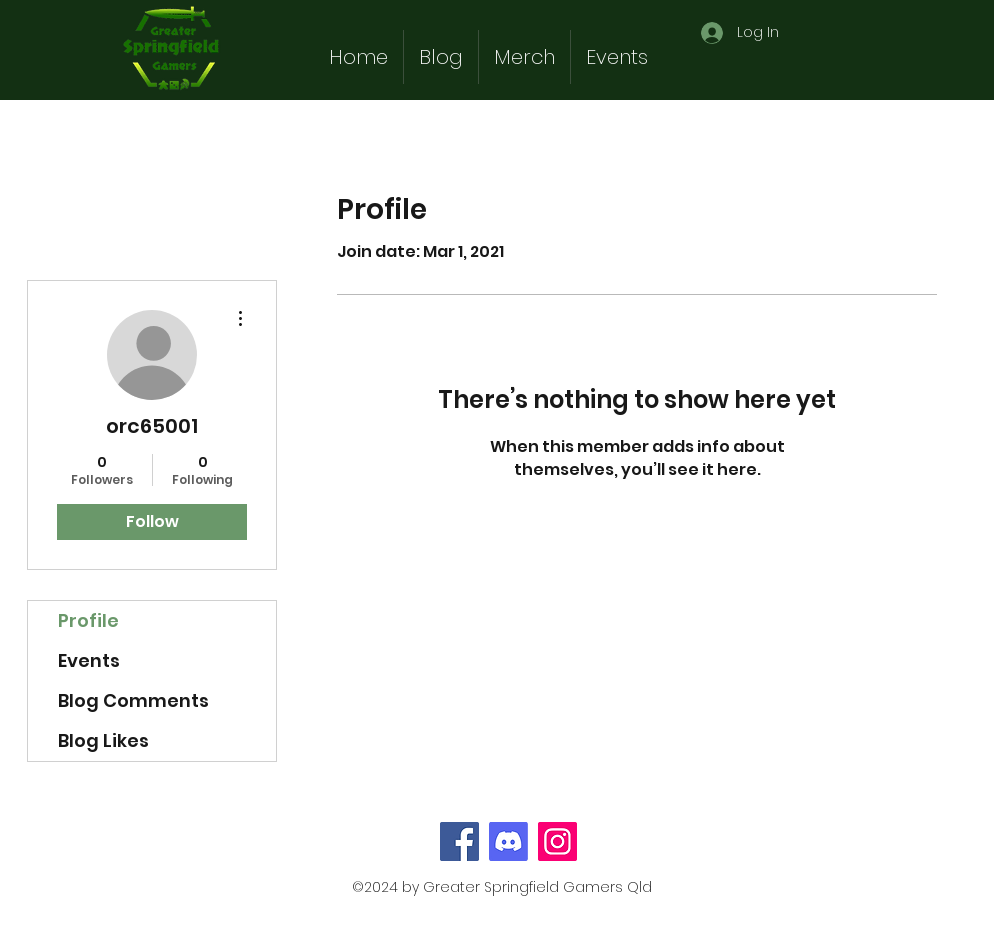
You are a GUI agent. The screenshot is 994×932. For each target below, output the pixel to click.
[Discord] (508, 841)
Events (89, 660)
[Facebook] (459, 841)
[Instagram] (557, 841)
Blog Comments (133, 700)
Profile (88, 620)
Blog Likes (103, 740)
